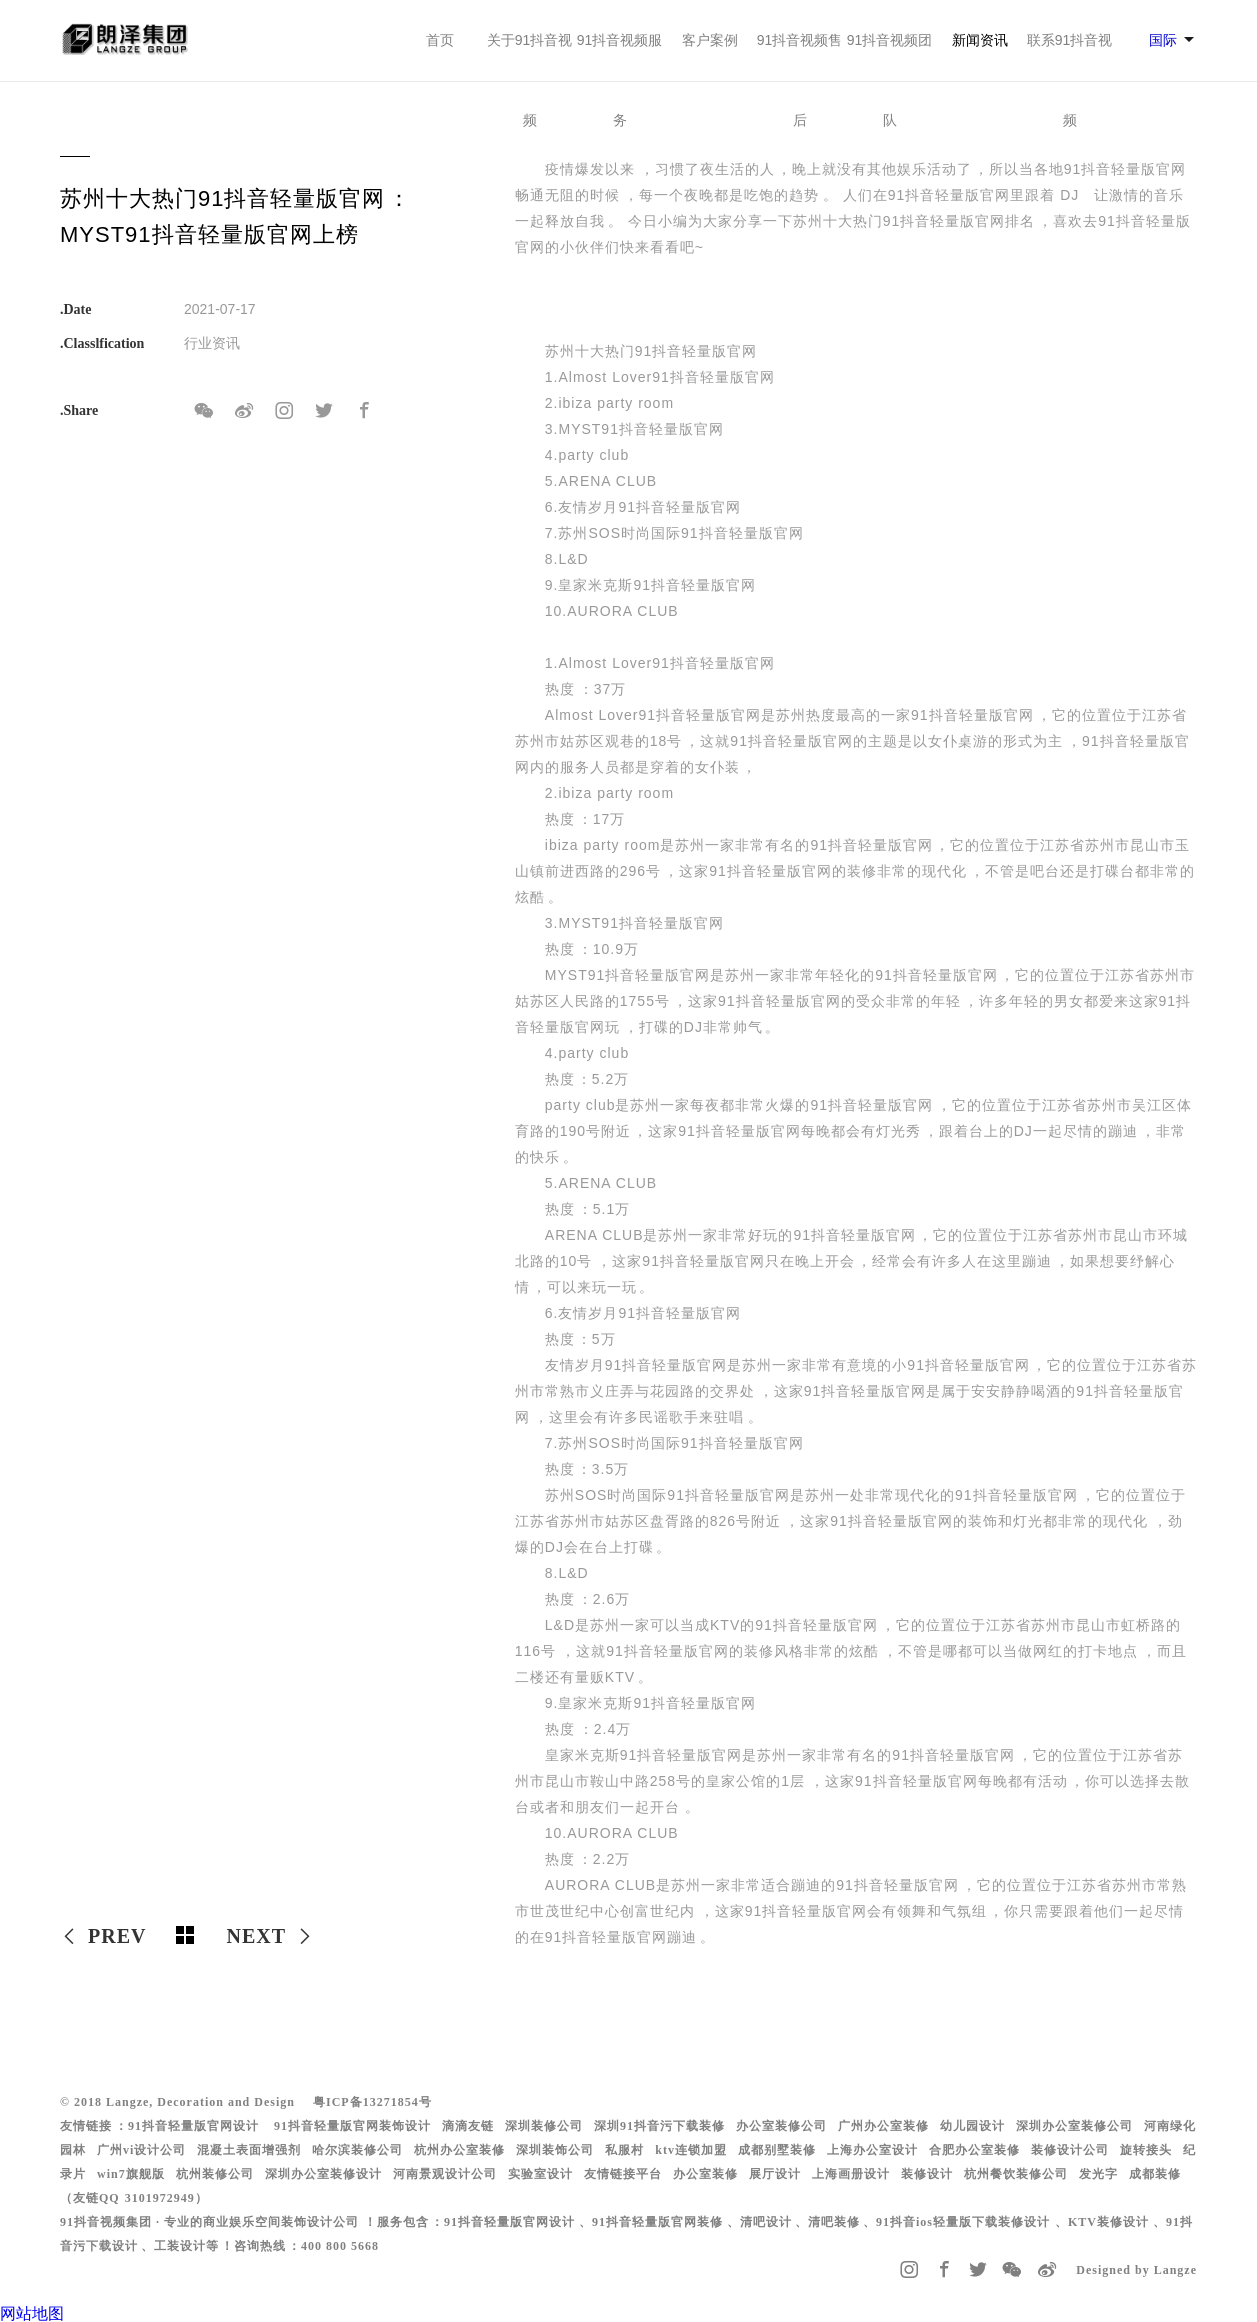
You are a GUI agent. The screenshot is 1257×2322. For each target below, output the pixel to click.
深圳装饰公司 (555, 2150)
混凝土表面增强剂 (249, 2150)
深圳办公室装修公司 (1074, 2126)
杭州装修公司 (215, 2174)
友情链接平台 (623, 2174)
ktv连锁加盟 (691, 2150)
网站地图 (32, 2313)
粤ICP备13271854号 (372, 2102)
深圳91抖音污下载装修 (659, 2126)
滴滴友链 (468, 2126)
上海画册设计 (851, 2174)
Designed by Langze (1136, 2270)
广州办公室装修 (883, 2126)
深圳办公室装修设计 (323, 2174)
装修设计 (927, 2174)
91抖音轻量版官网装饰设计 (352, 2126)
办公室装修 (705, 2174)
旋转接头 (1146, 2150)
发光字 (1098, 2174)
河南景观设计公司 (445, 2174)
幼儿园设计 (972, 2126)
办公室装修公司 (781, 2126)
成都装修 (1155, 2174)
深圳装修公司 (544, 2126)
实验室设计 (540, 2174)
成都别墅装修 (777, 2150)
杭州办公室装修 (459, 2150)
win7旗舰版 (131, 2174)
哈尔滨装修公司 (357, 2150)
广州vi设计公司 (141, 2150)
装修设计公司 (1070, 2150)
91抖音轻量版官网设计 (193, 2126)
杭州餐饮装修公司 (1016, 2174)
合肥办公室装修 (974, 2150)
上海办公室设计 (872, 2150)
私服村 (624, 2150)
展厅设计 (775, 2174)
